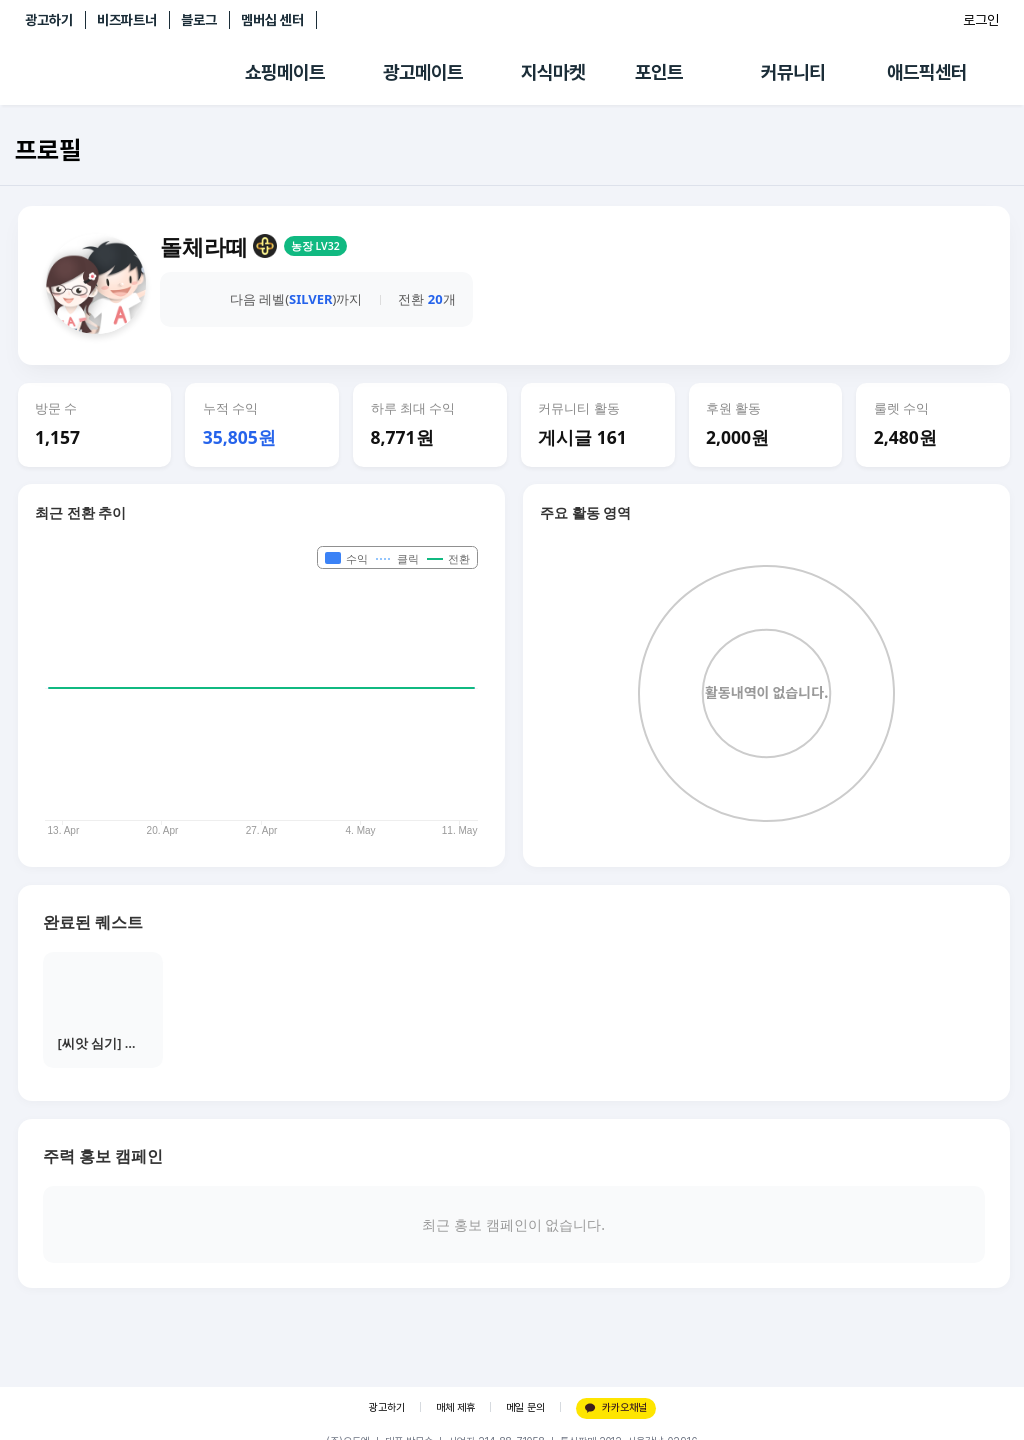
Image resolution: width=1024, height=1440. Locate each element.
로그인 (981, 20)
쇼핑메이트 (285, 72)
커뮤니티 (793, 72)
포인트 (659, 72)
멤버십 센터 (272, 20)
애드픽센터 (927, 72)
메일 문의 (525, 1407)
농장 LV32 (315, 246)
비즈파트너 (127, 20)
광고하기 (49, 20)
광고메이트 (423, 72)
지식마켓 (553, 72)
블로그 (199, 20)
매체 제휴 (455, 1407)
